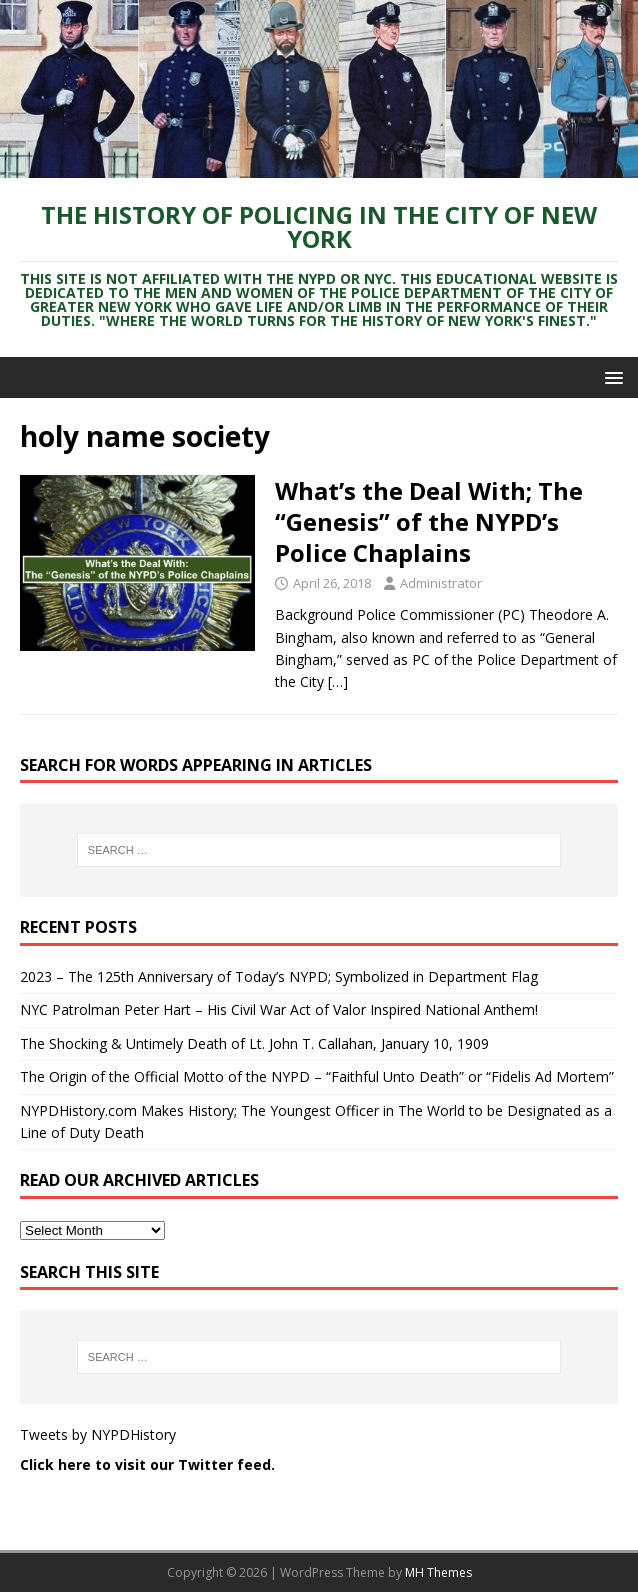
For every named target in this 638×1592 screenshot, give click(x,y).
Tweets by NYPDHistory (98, 1434)
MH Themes (438, 1572)
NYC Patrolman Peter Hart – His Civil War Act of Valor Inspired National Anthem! (279, 1009)
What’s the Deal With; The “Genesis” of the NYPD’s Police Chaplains (429, 521)
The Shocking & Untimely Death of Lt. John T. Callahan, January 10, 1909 (254, 1043)
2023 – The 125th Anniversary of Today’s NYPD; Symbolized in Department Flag (279, 976)
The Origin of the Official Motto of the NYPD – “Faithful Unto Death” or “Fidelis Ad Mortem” (317, 1076)
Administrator (441, 583)
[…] (338, 681)
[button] (610, 376)
